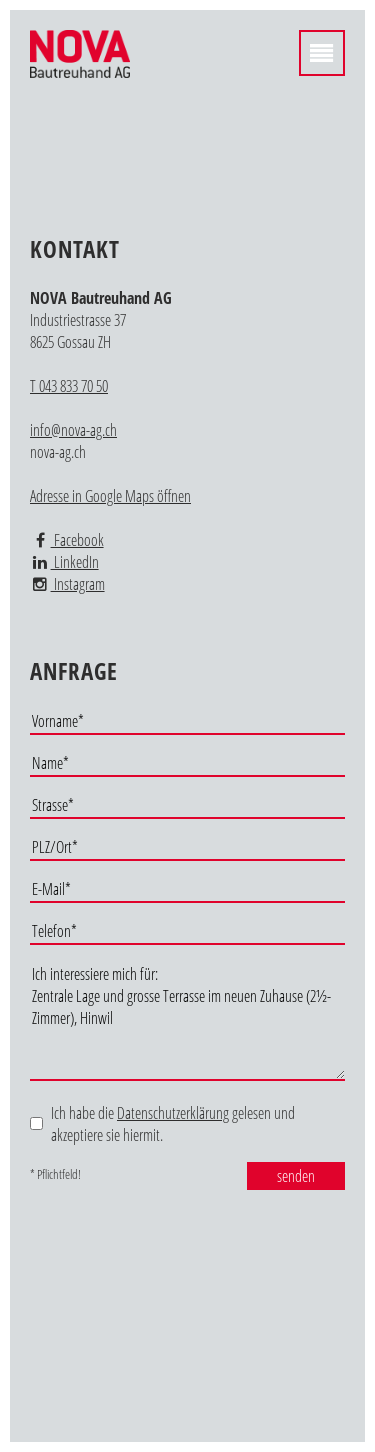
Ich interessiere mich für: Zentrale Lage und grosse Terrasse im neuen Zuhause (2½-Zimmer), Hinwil (187, 1021)
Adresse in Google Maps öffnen (110, 496)
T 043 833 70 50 (69, 386)
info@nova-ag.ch (73, 430)
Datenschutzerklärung (173, 1113)
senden (296, 1176)
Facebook (67, 540)
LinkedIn (64, 562)
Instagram (67, 584)
